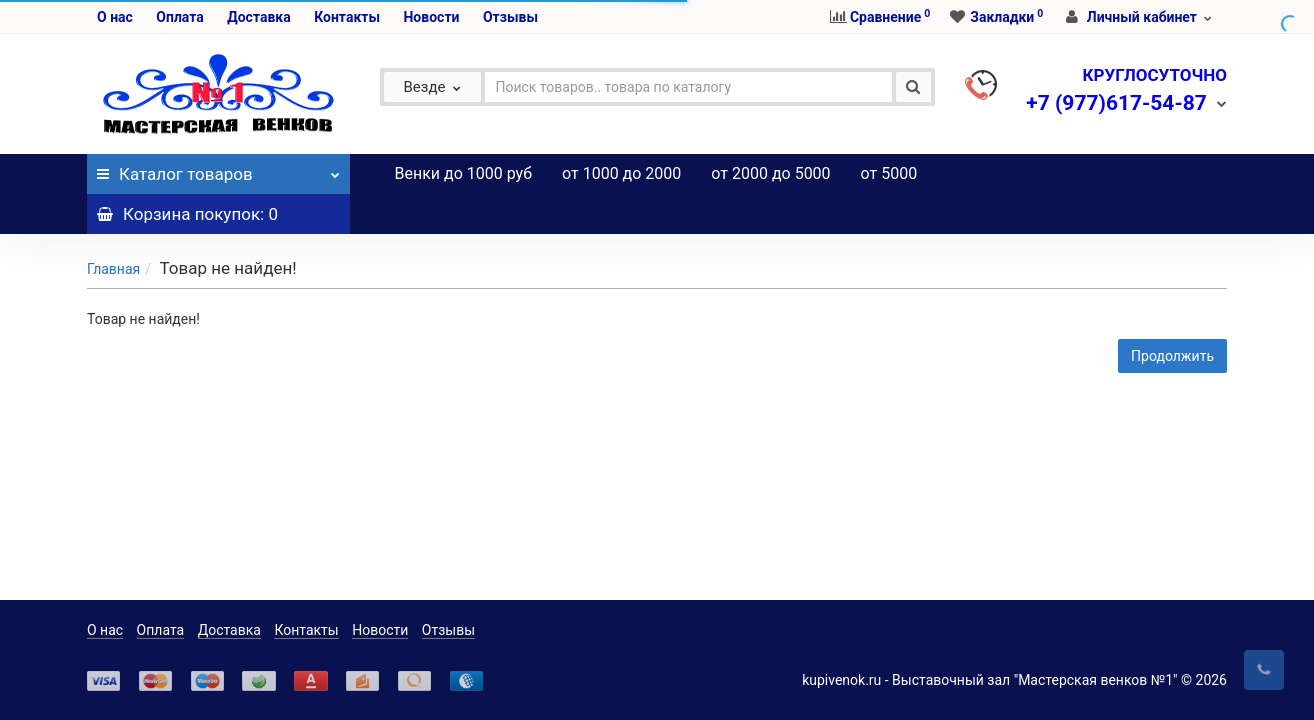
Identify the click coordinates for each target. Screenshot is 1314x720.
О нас (115, 17)
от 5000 (889, 173)
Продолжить (1172, 316)
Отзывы (510, 17)
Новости (431, 17)
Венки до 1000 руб (464, 173)
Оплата (179, 17)
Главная (113, 229)
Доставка (258, 17)
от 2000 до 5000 (770, 173)
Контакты (347, 17)
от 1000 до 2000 (621, 173)
